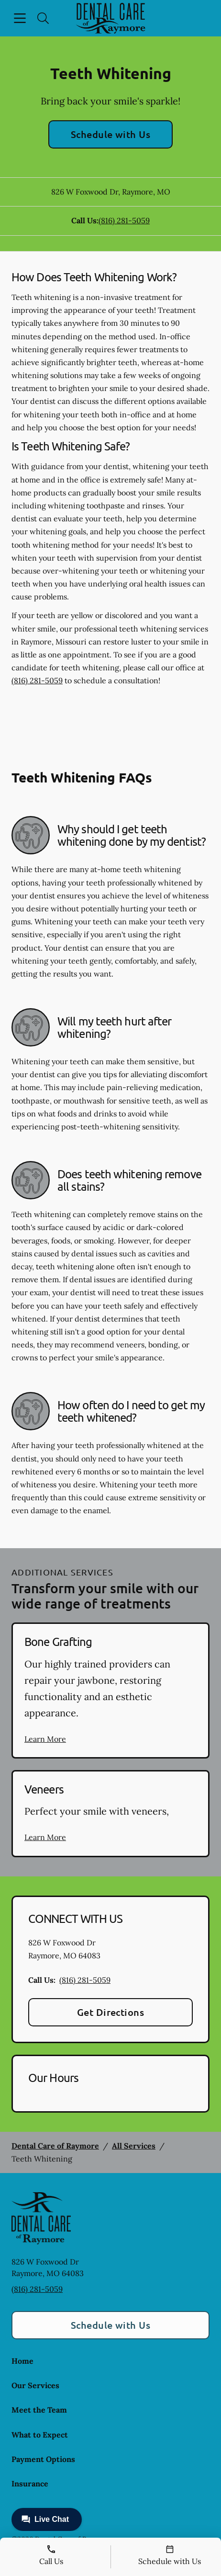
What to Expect (39, 2434)
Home (22, 2361)
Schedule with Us (111, 134)
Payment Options (43, 2459)
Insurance (29, 2483)
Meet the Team (39, 2410)
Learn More (45, 1739)
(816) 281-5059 (124, 220)
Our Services (35, 2385)
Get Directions (110, 2012)
